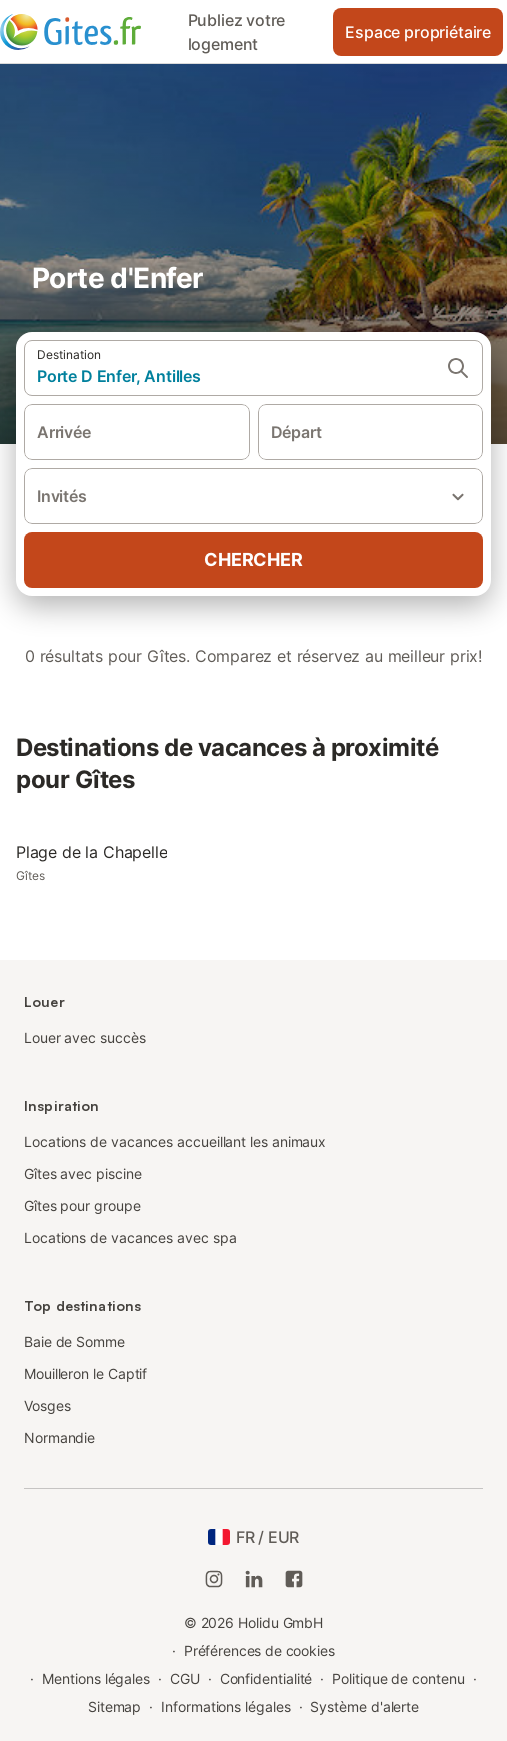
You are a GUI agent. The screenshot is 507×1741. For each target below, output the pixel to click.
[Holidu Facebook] (294, 1579)
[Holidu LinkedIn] (254, 1579)
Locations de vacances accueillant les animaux (175, 1141)
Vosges (47, 1405)
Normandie (59, 1437)
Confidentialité (266, 1678)
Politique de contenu (398, 1678)
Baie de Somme (74, 1341)
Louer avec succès (85, 1037)
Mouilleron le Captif (85, 1373)
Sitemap (114, 1706)
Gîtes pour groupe (82, 1205)
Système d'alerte (364, 1706)
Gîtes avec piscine (83, 1173)
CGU (185, 1678)
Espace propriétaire (418, 32)
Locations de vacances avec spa (130, 1237)
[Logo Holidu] (88, 32)
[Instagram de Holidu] (214, 1579)
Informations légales (225, 1706)
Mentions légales (96, 1678)
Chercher (253, 559)
